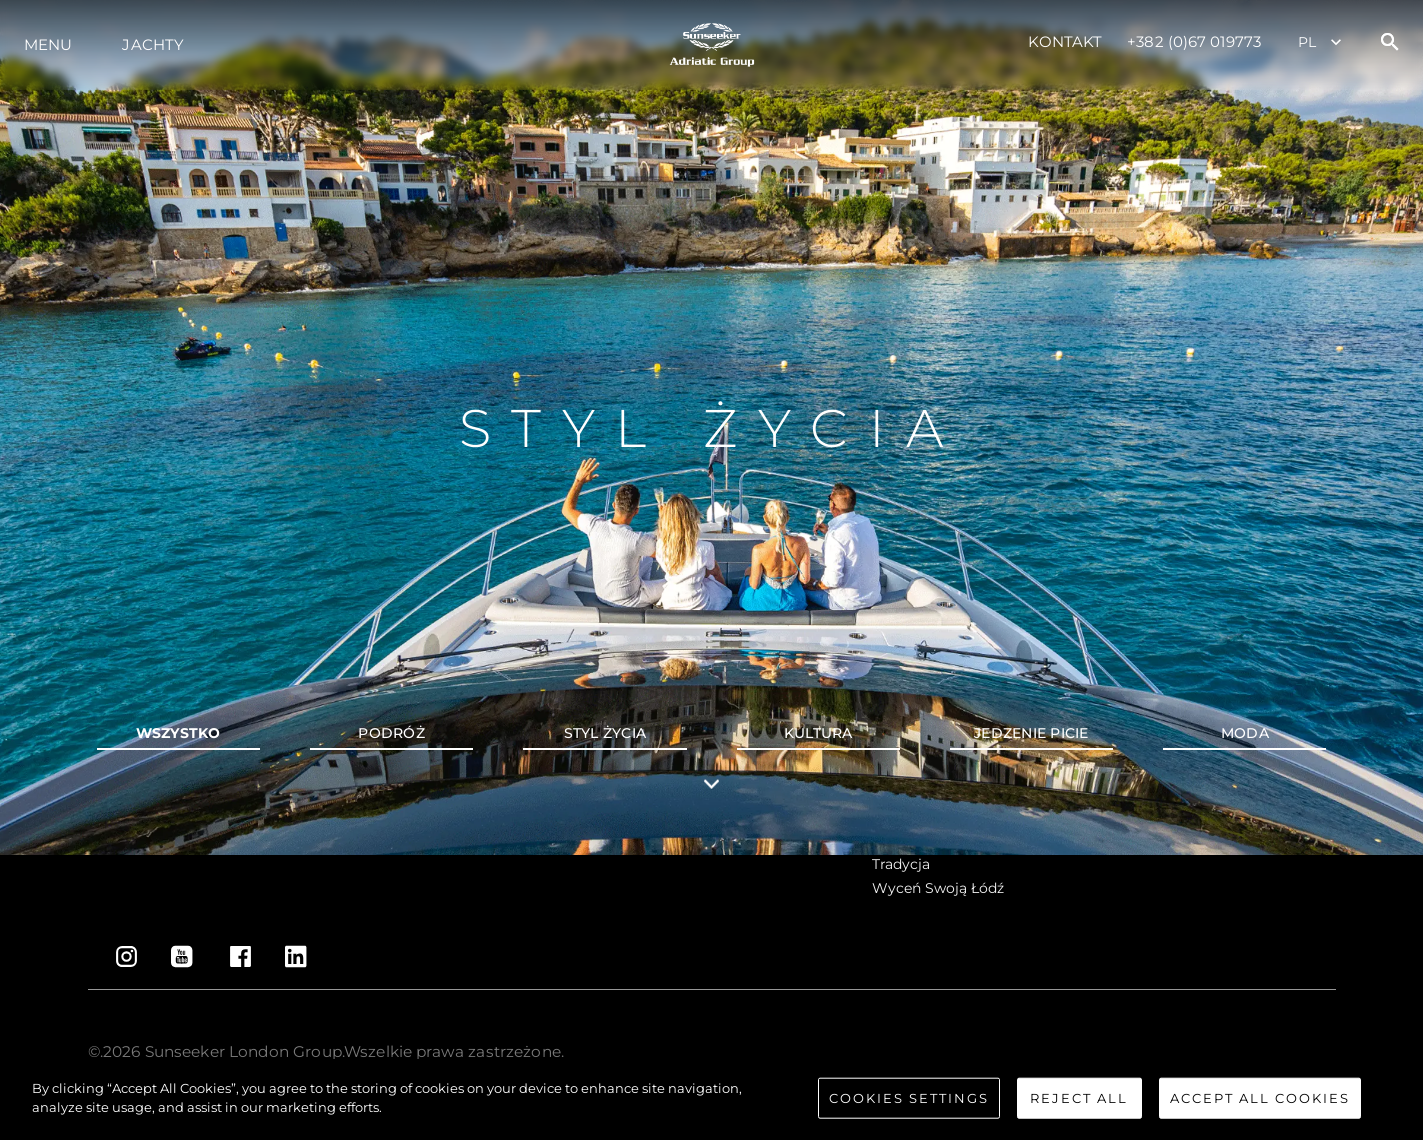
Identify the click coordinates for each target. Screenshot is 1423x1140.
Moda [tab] (1245, 733)
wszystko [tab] (178, 733)
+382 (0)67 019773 (1194, 41)
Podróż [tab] (391, 733)
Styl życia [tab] (605, 733)
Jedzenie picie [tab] (1031, 733)
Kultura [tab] (818, 733)
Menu (48, 44)
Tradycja (901, 864)
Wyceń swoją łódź (938, 888)
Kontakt (1065, 41)
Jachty (153, 44)
